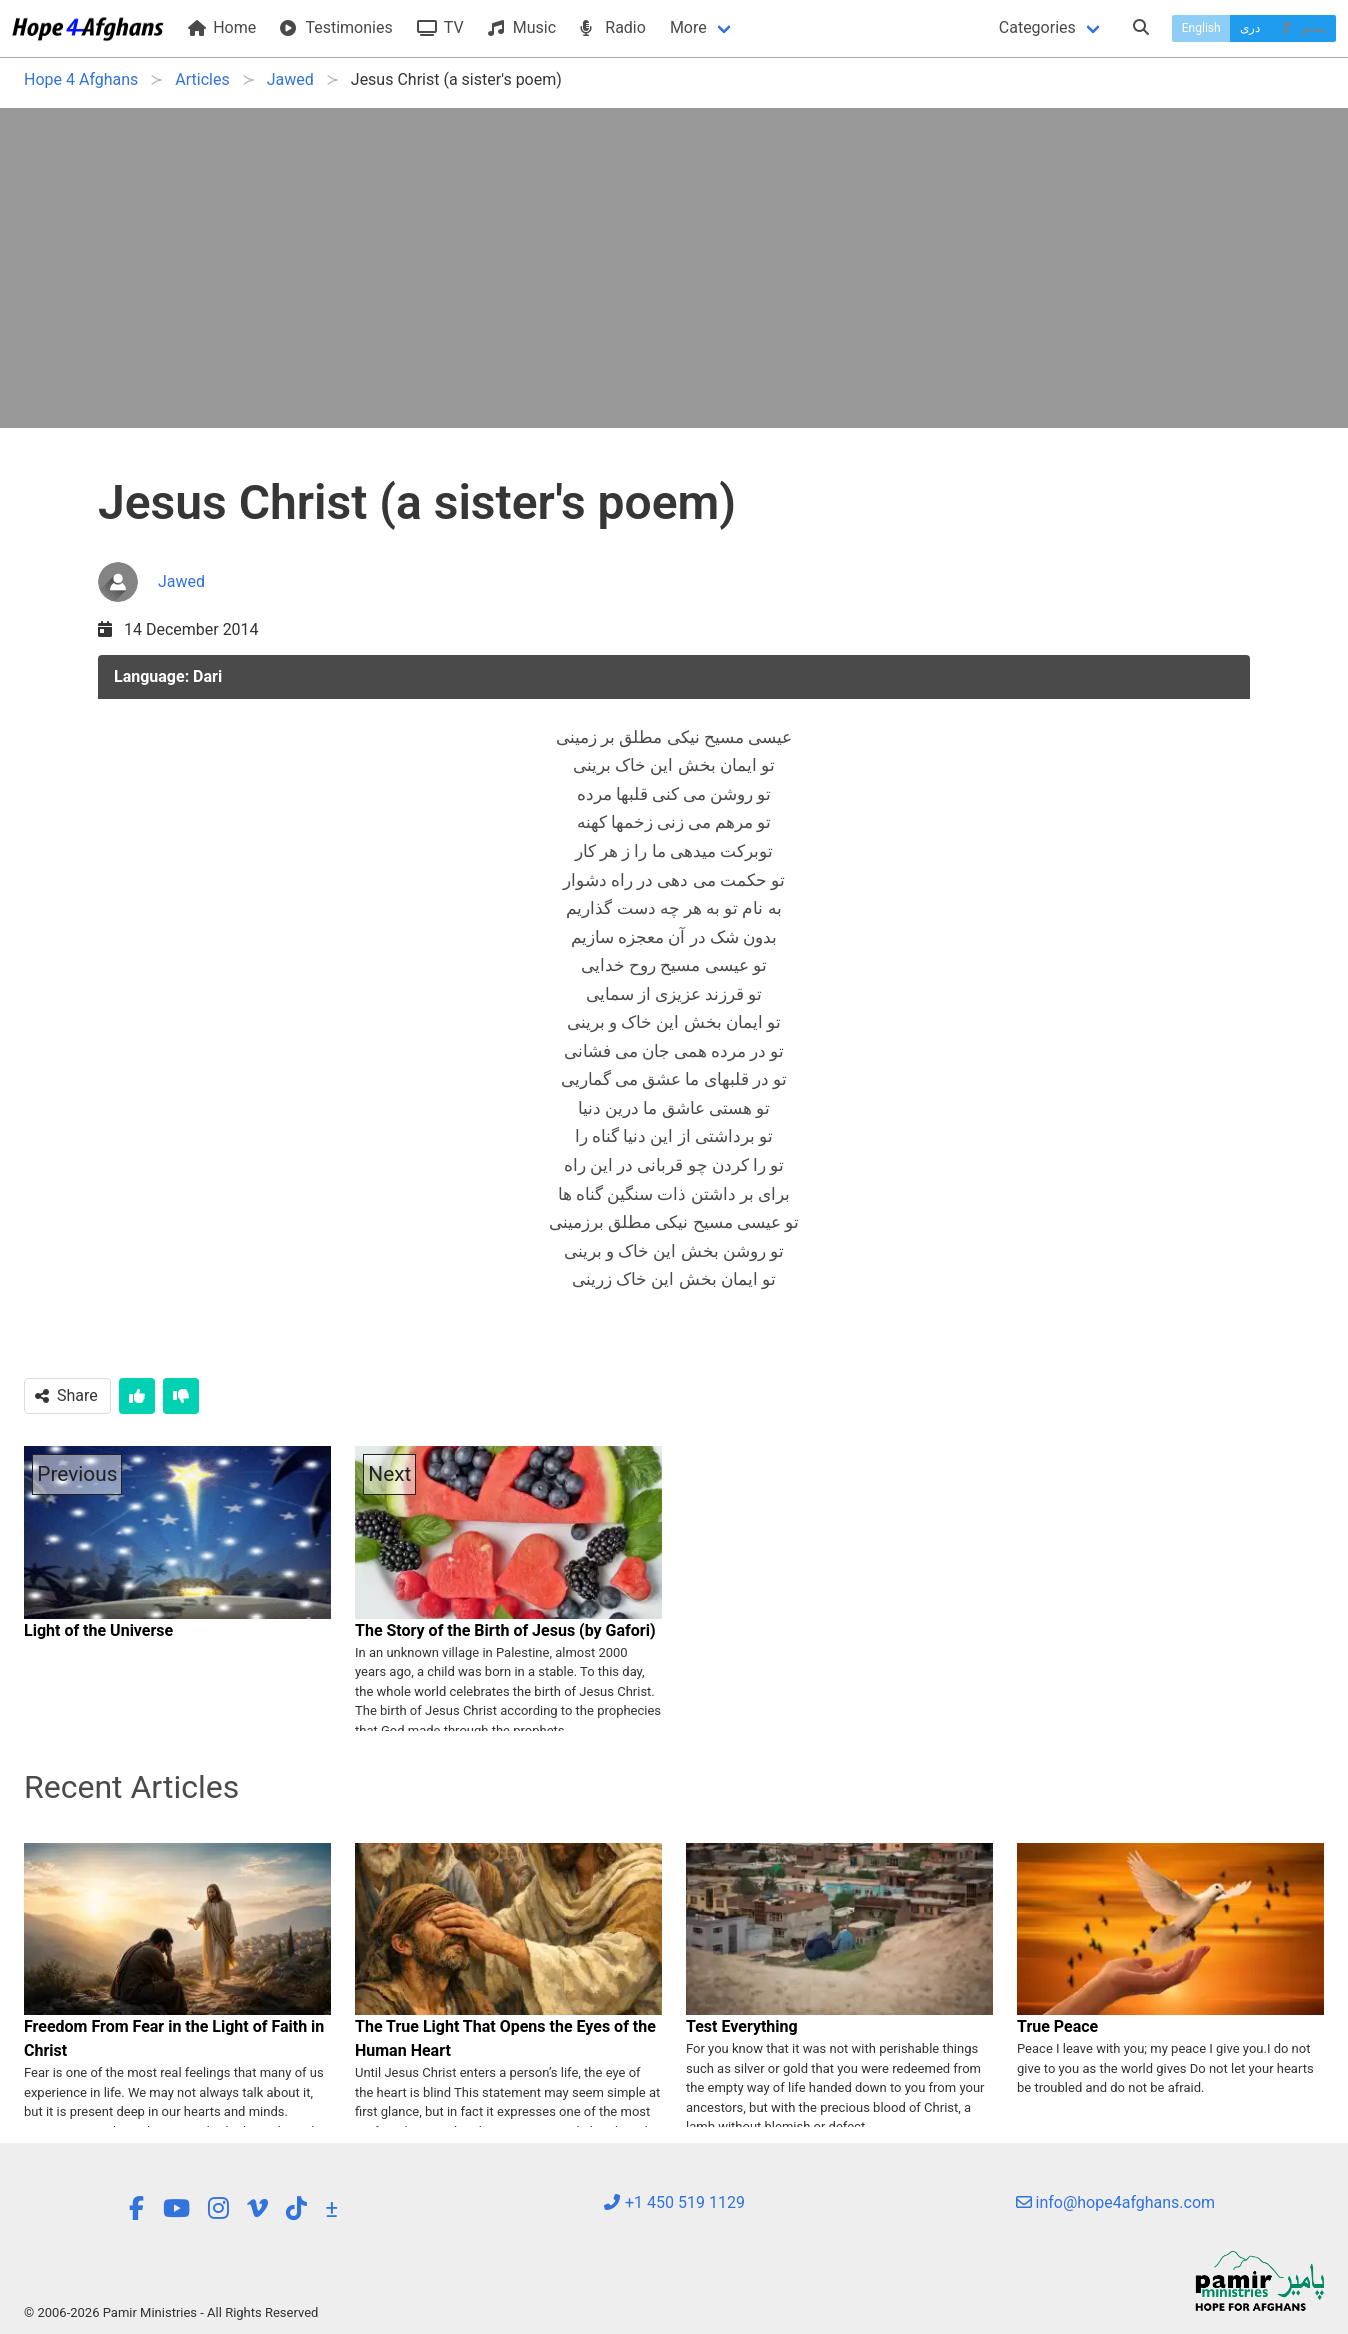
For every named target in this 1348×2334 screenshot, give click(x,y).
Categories (1037, 27)
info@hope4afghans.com (1116, 2202)
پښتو (1302, 28)
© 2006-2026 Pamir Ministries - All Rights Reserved (171, 2312)
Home (222, 27)
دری (1250, 28)
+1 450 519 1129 (674, 2202)
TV (440, 27)
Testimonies (336, 27)
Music (522, 27)
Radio (613, 27)
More (688, 27)
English (1201, 28)
